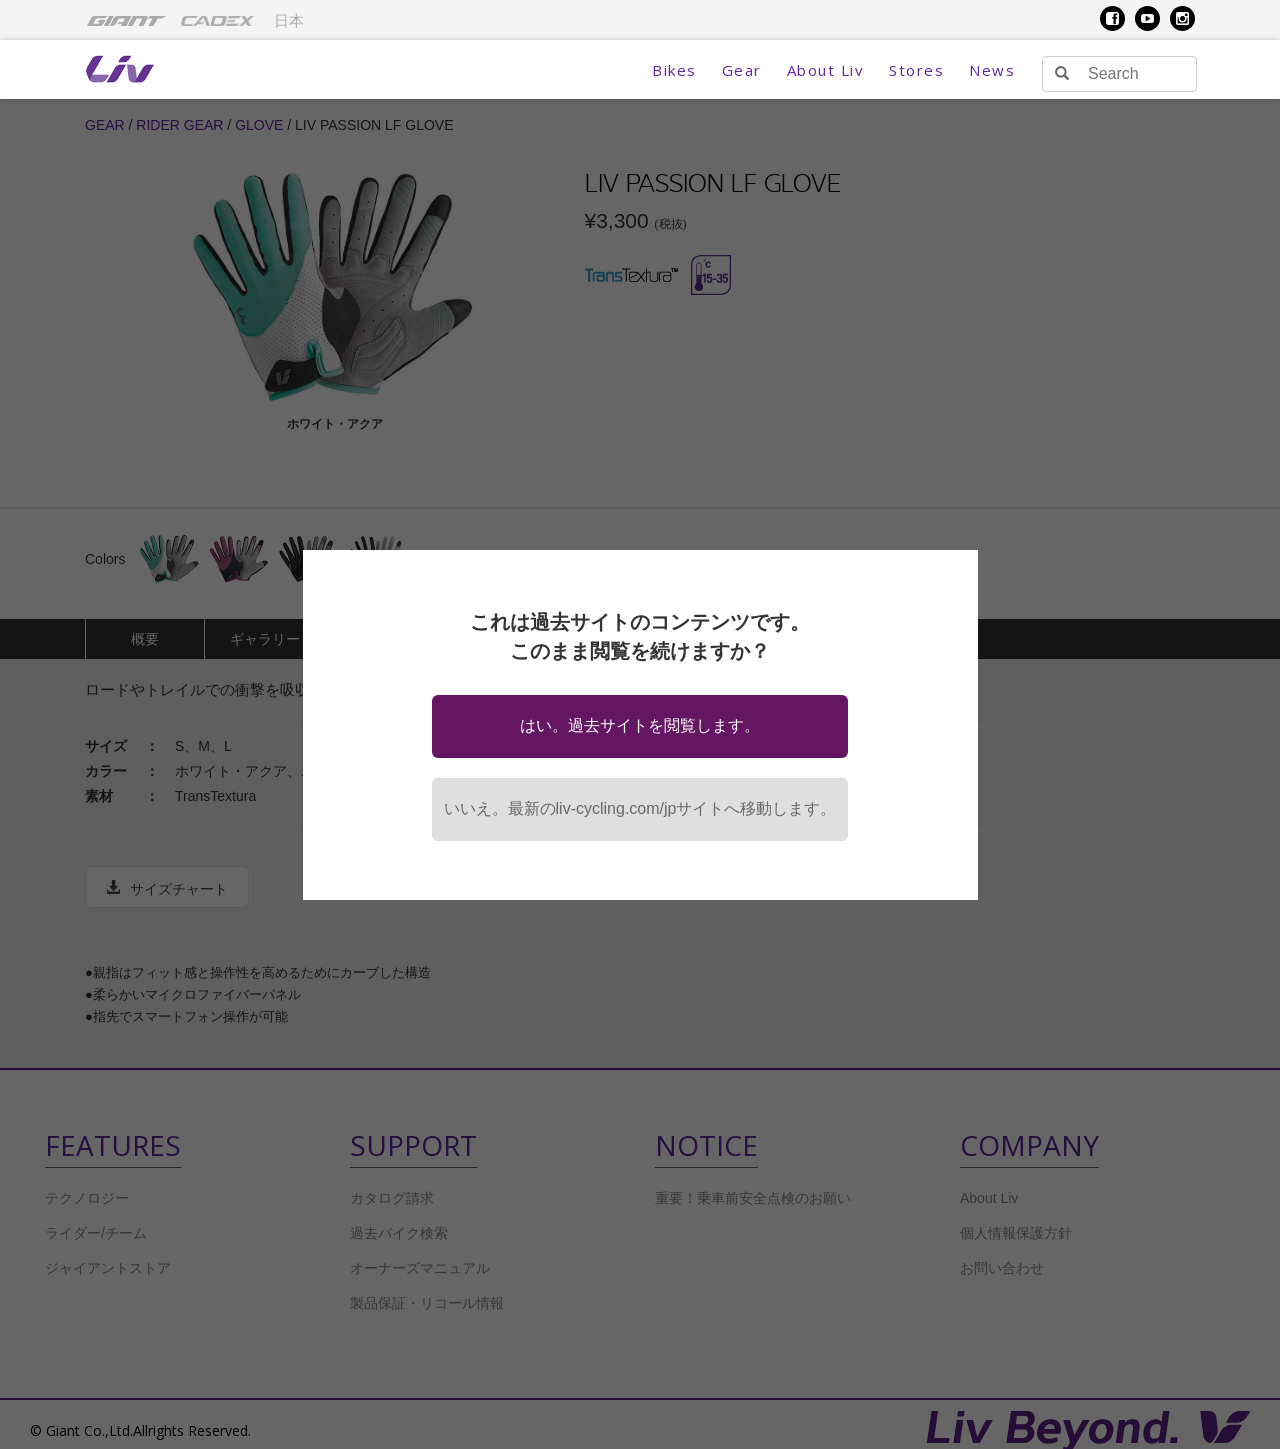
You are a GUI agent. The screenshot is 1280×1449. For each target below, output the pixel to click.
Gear (742, 70)
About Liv (826, 70)
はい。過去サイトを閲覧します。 (640, 725)
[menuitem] (126, 20)
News (992, 70)
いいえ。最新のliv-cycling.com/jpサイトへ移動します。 (640, 808)
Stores (916, 70)
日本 (289, 21)
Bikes (674, 70)
